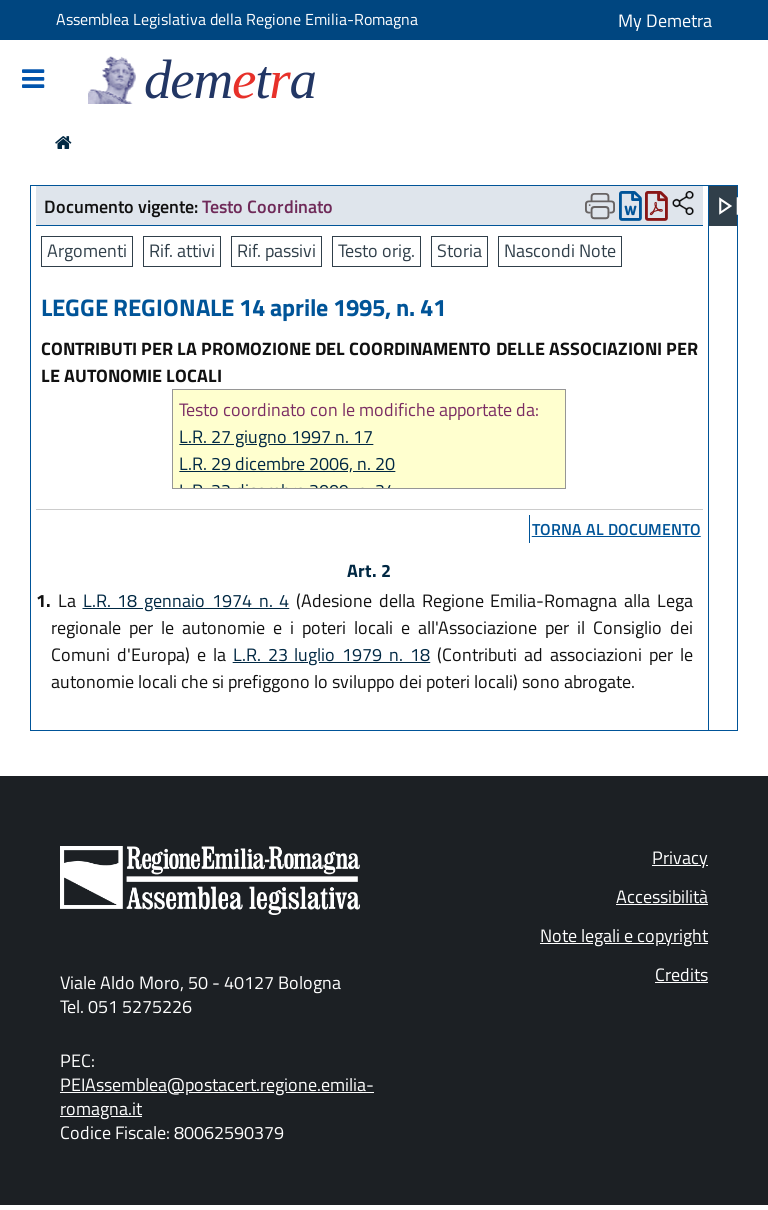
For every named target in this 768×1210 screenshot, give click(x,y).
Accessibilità (662, 896)
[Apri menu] (729, 206)
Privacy (680, 857)
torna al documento (616, 529)
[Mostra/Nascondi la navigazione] (33, 80)
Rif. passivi (276, 250)
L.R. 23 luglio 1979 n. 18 (332, 654)
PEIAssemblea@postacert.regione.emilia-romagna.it (217, 1096)
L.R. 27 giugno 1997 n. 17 (276, 436)
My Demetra (665, 20)
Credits (681, 974)
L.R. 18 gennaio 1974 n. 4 (186, 600)
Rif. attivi (182, 250)
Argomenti (87, 250)
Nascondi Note (560, 250)
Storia (459, 250)
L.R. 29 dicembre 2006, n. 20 (287, 463)
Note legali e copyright (624, 935)
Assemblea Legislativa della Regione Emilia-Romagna (237, 19)
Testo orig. (376, 250)
